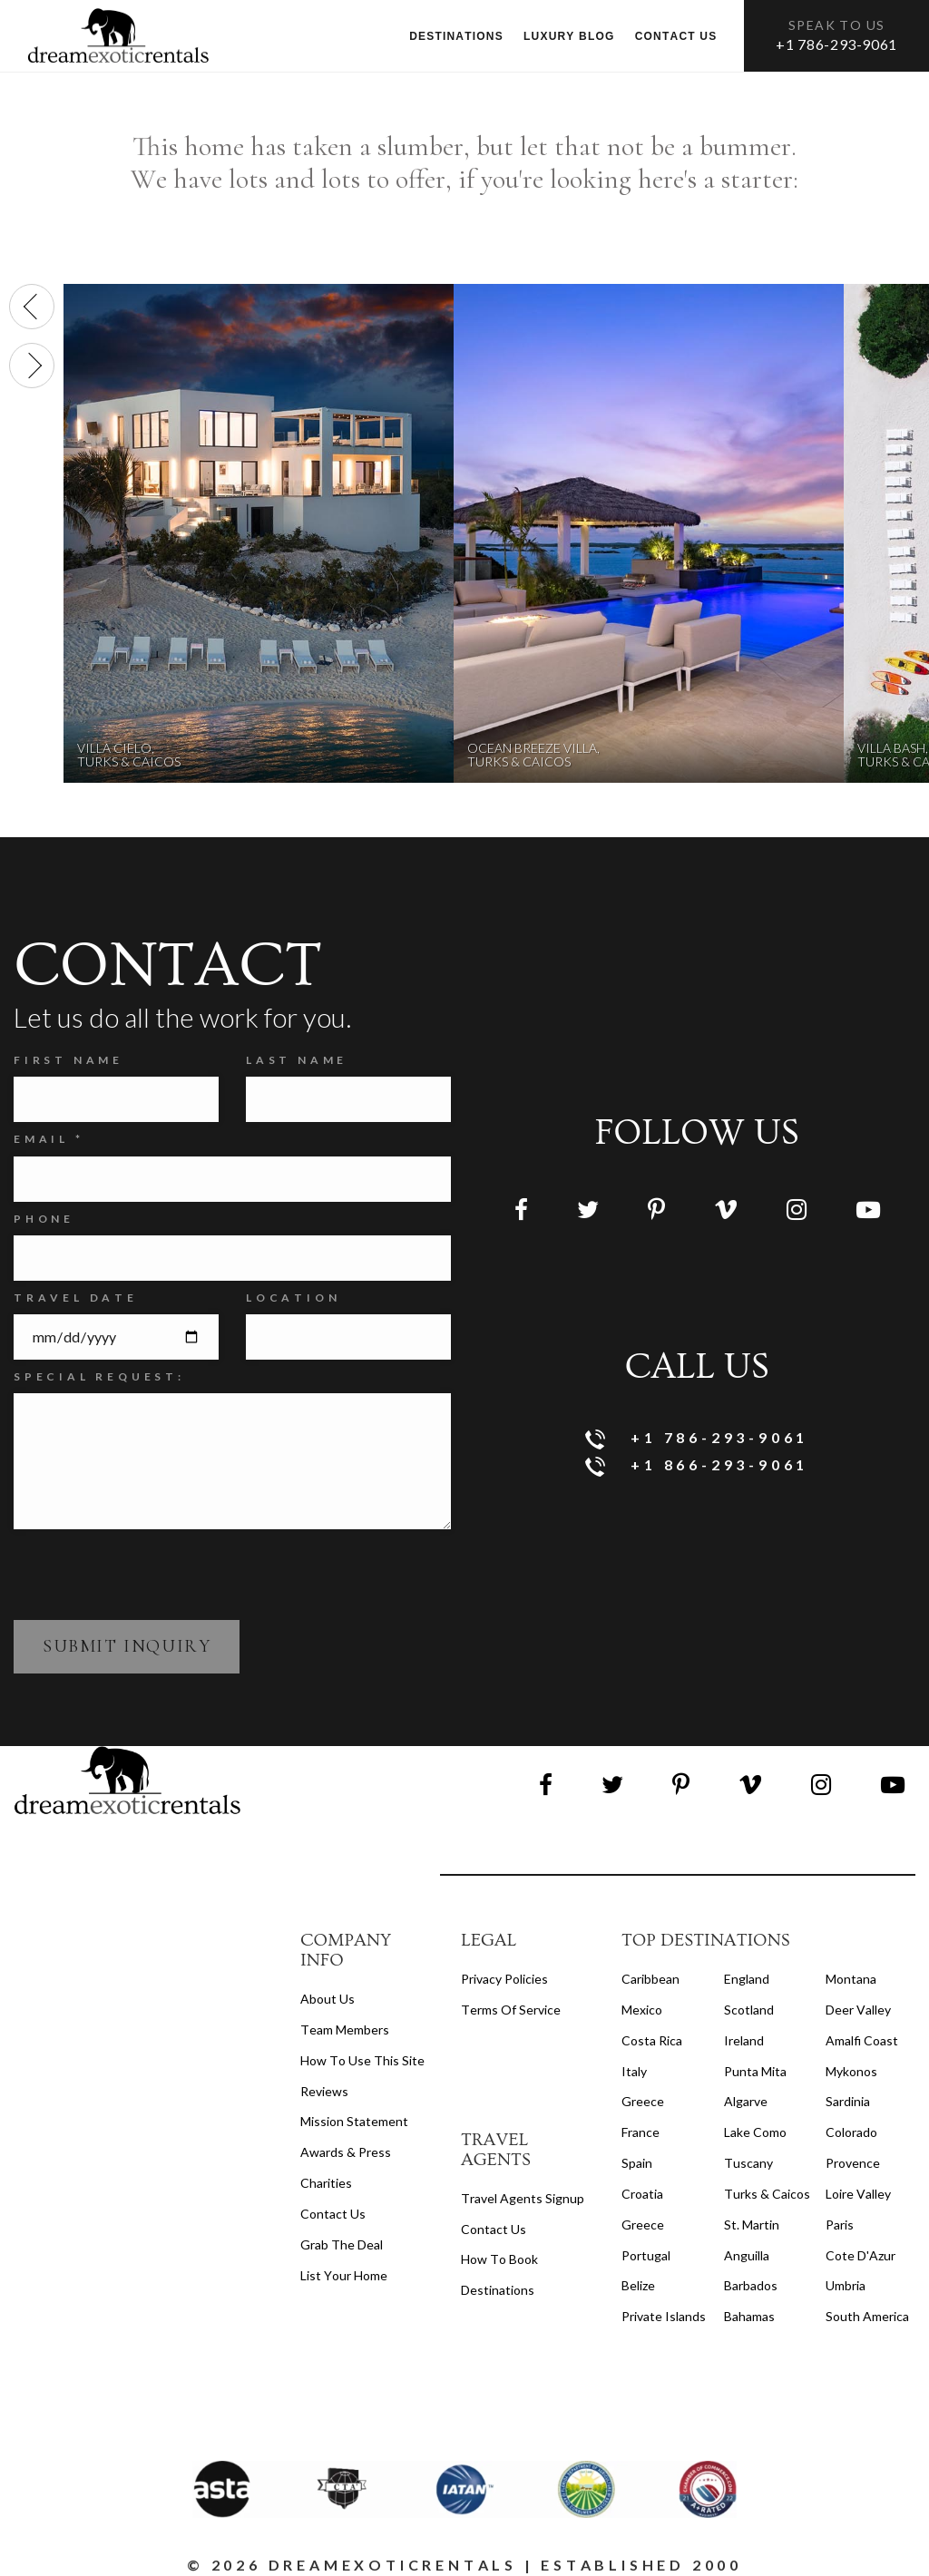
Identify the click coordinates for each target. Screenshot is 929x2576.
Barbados (750, 2285)
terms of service (511, 2009)
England (746, 1978)
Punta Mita (755, 2071)
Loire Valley (858, 2193)
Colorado (851, 2132)
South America (867, 2316)
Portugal (645, 2255)
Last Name (296, 1060)
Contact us (676, 36)
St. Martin (751, 2224)
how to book (499, 2259)
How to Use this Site (362, 2060)
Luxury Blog (569, 36)
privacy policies (504, 1978)
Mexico (641, 2009)
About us (327, 1998)
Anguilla (746, 2255)
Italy (634, 2071)
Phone (44, 1218)
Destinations (456, 36)
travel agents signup (522, 2198)
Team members (344, 2029)
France (640, 2132)
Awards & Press (345, 2152)
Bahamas (749, 2316)
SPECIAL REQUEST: (99, 1376)
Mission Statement (354, 2121)
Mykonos (851, 2071)
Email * (49, 1139)
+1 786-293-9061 (836, 44)
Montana (851, 1978)
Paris (840, 2224)
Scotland (749, 2009)
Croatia (642, 2193)
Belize (638, 2285)
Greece (642, 2101)
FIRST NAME (68, 1060)
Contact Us (333, 2213)
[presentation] (31, 306)
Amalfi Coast (862, 2040)
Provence (853, 2163)
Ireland (744, 2040)
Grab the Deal (341, 2244)
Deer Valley (858, 2009)
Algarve (746, 2101)
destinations (497, 2290)
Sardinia (848, 2101)
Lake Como (755, 2132)
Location (293, 1297)
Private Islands (663, 2316)
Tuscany (748, 2163)
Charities (326, 2183)
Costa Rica (651, 2040)
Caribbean (650, 1978)
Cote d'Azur (860, 2255)
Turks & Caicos (767, 2193)
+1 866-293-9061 (697, 1466)
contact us (493, 2229)
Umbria (845, 2285)
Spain (636, 2163)
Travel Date (76, 1297)
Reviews (324, 2091)
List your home (343, 2275)
